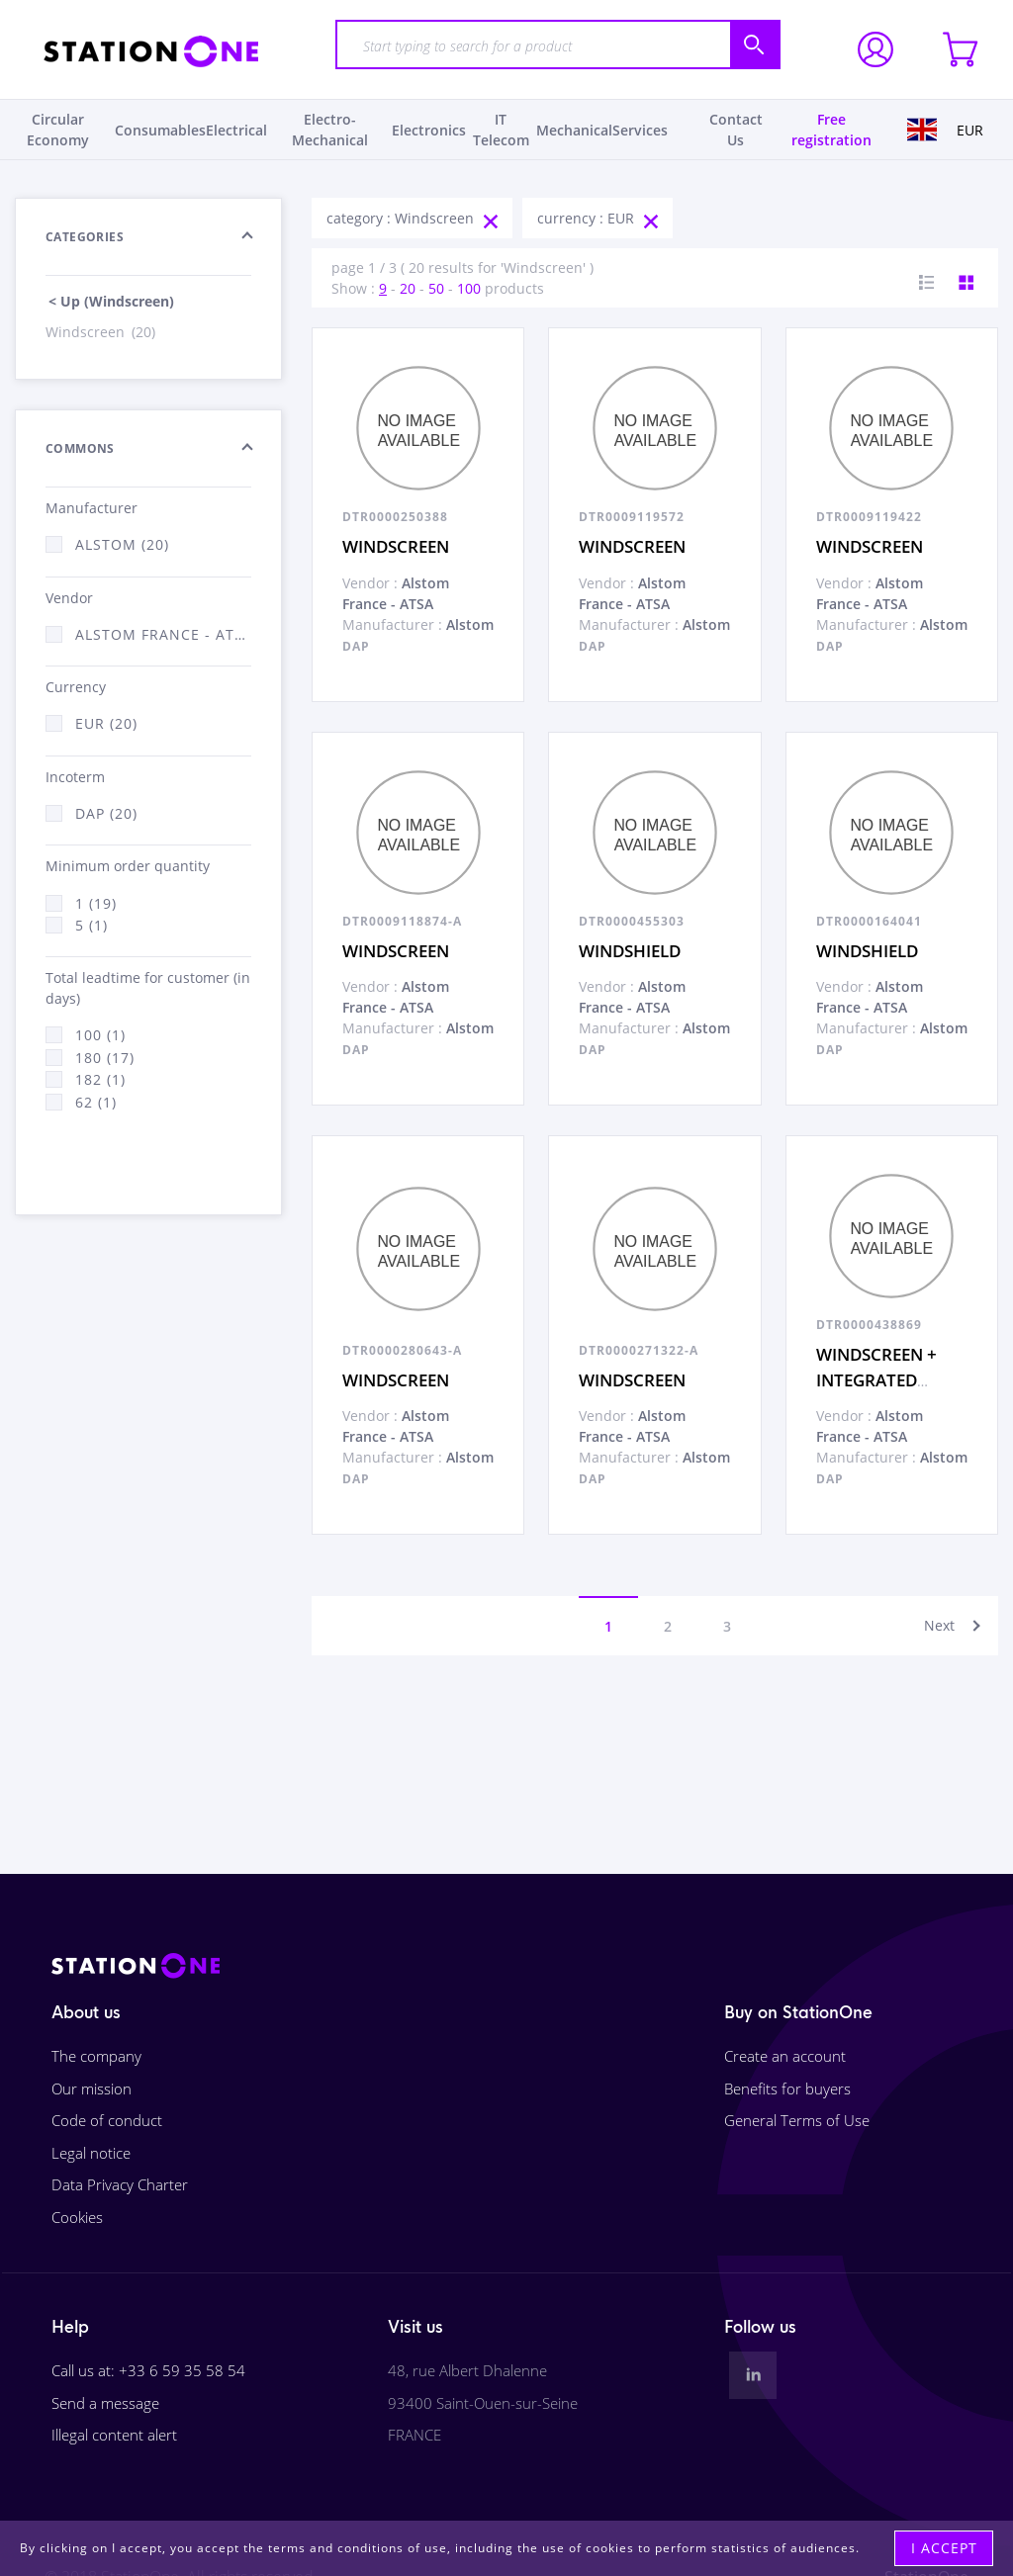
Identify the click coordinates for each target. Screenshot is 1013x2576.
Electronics (429, 130)
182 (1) (100, 1079)
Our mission (91, 2088)
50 (436, 288)
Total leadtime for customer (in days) (148, 988)
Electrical (236, 130)
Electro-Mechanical (330, 129)
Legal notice (91, 2153)
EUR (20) (106, 723)
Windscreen (102, 331)
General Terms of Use (797, 2120)
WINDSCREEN (395, 546)
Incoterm (75, 776)
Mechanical (574, 130)
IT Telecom (501, 129)
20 (407, 288)
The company (96, 2056)
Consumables (160, 130)
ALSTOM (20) (122, 544)
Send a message (105, 2403)
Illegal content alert (114, 2434)
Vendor (69, 597)
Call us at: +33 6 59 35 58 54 (148, 2370)
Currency (76, 686)
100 (469, 288)
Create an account (785, 2056)
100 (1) (100, 1034)
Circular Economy (58, 129)
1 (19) (96, 903)
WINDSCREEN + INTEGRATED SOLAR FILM (876, 1379)
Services (640, 130)
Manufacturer (92, 507)
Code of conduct (106, 2120)
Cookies (77, 2217)
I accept (944, 2547)
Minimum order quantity (128, 865)
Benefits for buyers (787, 2088)
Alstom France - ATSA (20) (163, 634)
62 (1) (96, 1102)
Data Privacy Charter (119, 2184)
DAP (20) (106, 813)
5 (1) (91, 925)
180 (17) (105, 1057)
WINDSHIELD (630, 950)
